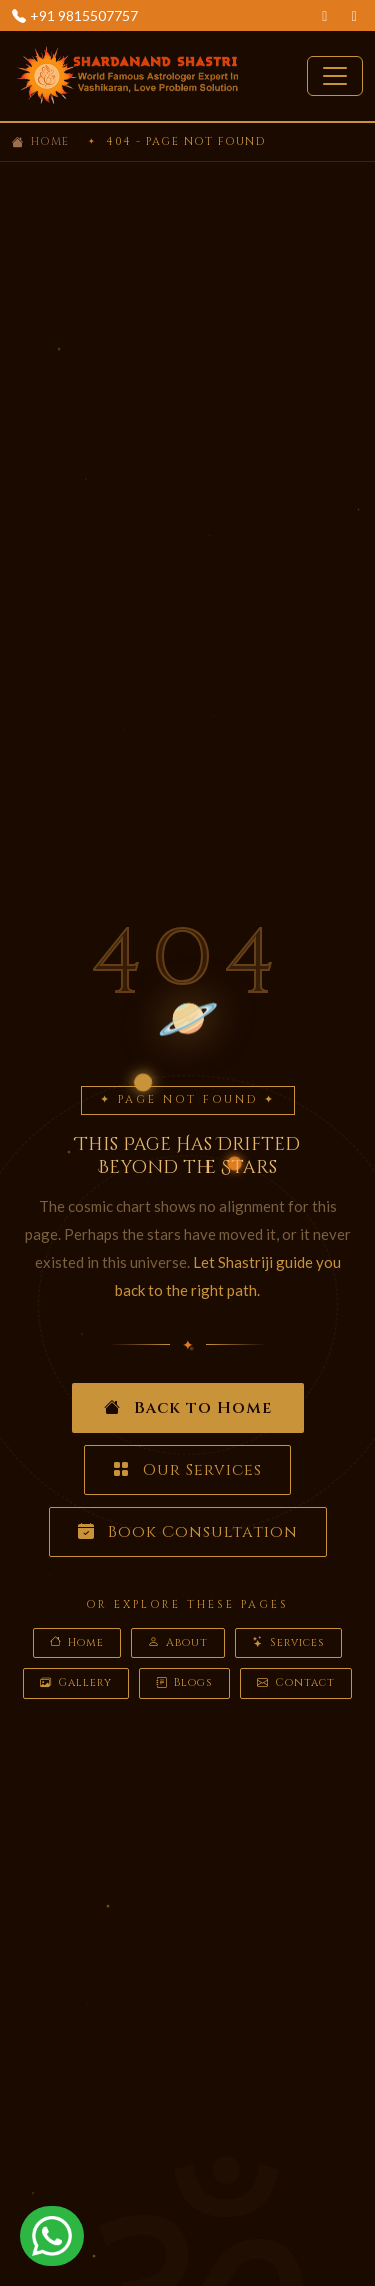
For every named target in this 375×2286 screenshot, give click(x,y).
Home (50, 141)
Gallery (76, 1683)
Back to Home (188, 1408)
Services (288, 1643)
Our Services (187, 1470)
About (178, 1643)
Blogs (184, 1683)
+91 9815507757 (84, 15)
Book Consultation (188, 1532)
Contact (296, 1683)
